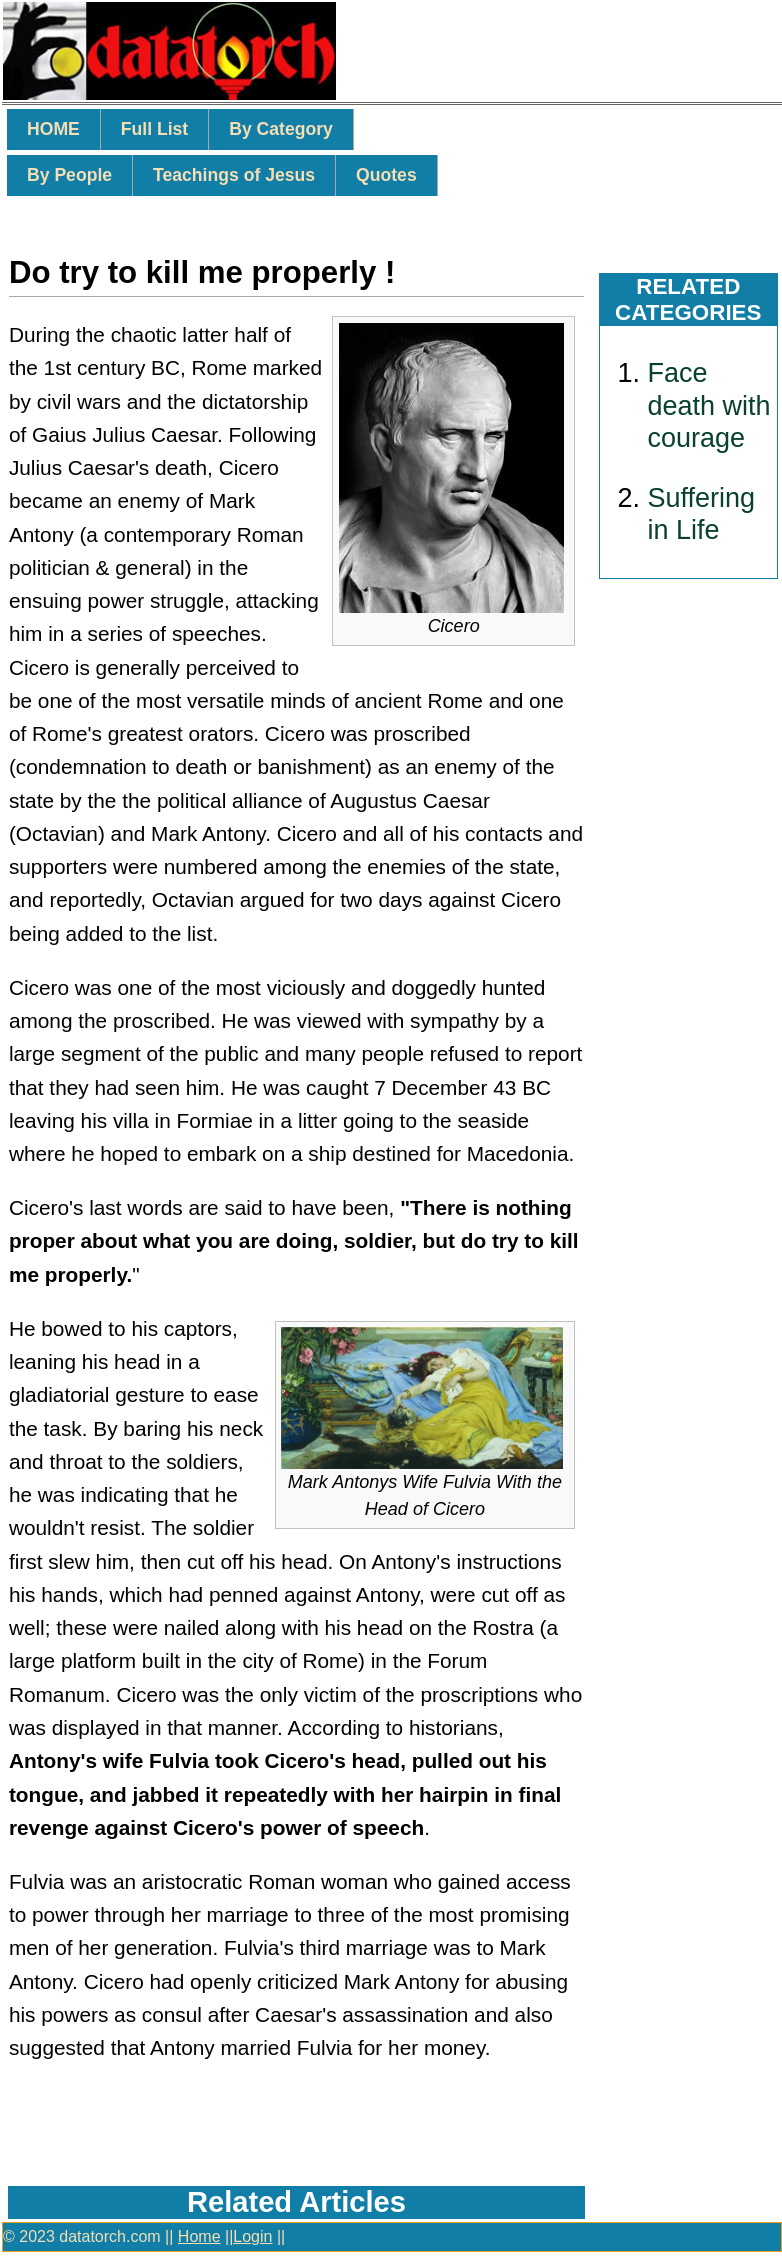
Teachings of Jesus (234, 175)
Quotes (386, 175)
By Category (281, 129)
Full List (154, 129)
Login (252, 2236)
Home (199, 2236)
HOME (53, 129)
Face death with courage (709, 405)
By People (69, 175)
